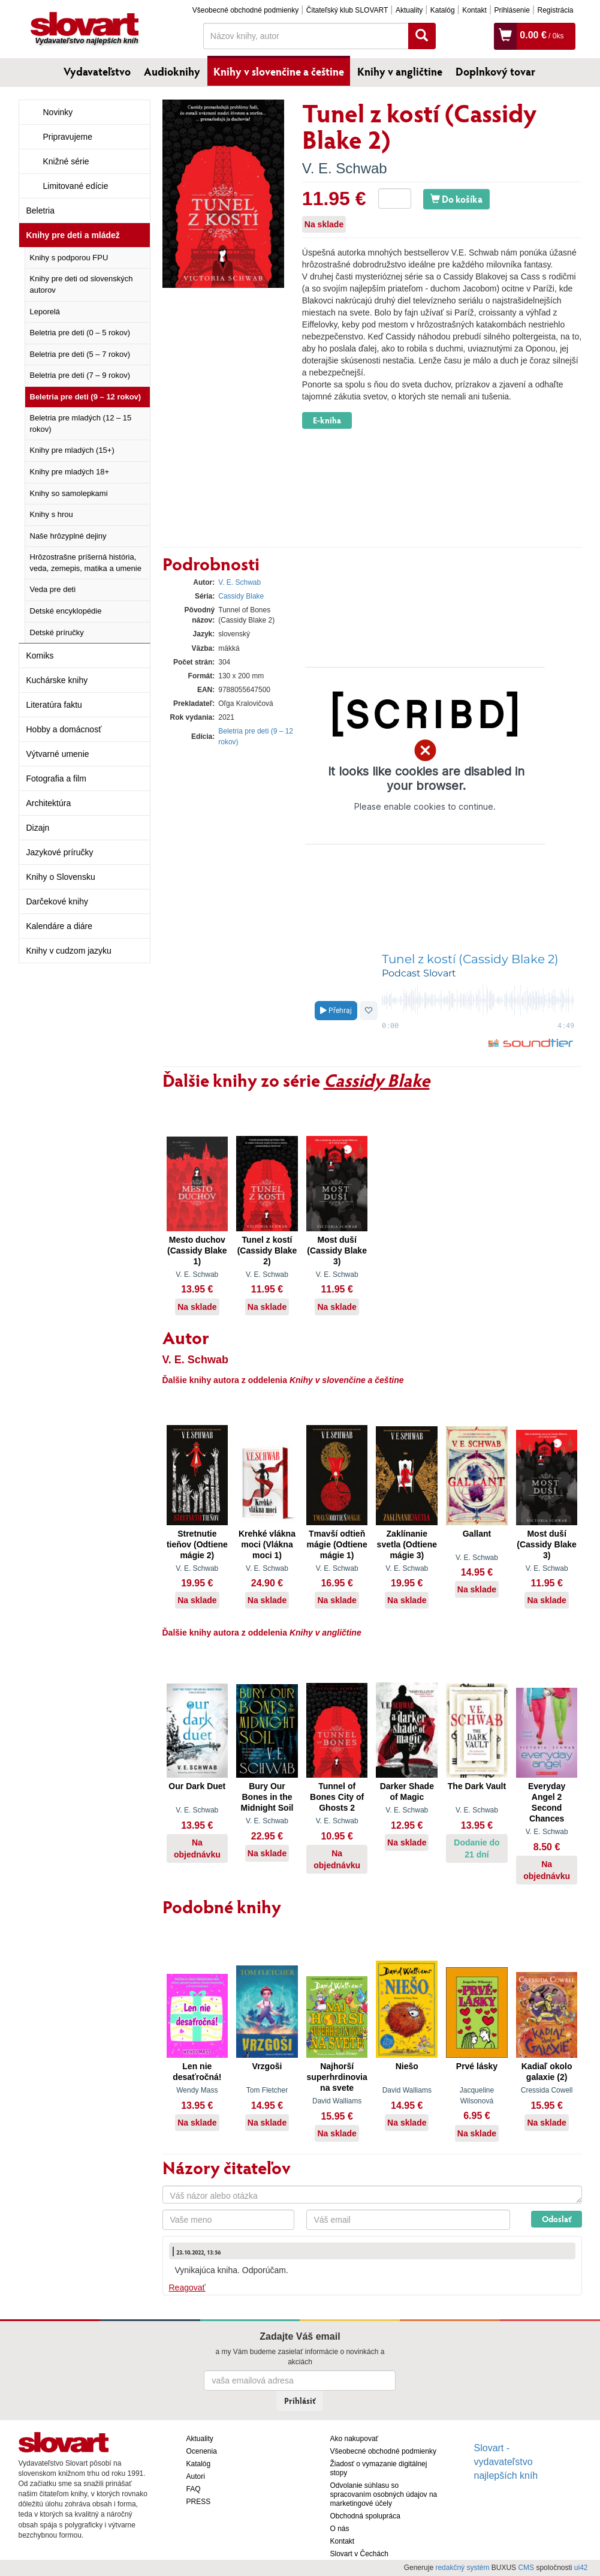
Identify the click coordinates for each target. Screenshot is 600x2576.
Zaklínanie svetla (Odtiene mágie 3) (407, 1544)
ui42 (581, 2567)
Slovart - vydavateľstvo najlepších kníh (506, 2462)
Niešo (407, 2066)
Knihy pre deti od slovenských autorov (81, 284)
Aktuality (409, 10)
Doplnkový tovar (495, 71)
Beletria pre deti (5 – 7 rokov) (80, 354)
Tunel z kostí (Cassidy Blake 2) (267, 1250)
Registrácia (555, 10)
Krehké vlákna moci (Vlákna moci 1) (267, 1544)
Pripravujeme (67, 137)
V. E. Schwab (344, 168)
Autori (195, 2476)
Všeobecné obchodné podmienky (245, 10)
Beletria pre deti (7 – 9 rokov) (80, 375)
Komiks (40, 655)
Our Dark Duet (196, 1786)
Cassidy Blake (241, 596)
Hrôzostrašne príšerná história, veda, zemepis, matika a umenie (85, 562)
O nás (339, 2528)
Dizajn (38, 827)
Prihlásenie (511, 10)
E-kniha (327, 420)
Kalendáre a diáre (59, 926)
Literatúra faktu (54, 705)
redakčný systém (462, 2567)
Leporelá (45, 311)
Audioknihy (172, 71)
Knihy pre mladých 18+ (70, 471)
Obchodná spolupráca (365, 2516)
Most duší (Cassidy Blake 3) (337, 1250)
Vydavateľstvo (97, 71)
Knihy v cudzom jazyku (68, 950)
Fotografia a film (56, 778)
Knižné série (66, 161)
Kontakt (474, 10)
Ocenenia (201, 2451)
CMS (526, 2567)
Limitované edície (75, 186)
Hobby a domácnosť (64, 729)
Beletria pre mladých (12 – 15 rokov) (81, 423)
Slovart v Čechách (359, 2554)
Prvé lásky (477, 2066)
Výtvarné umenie (57, 754)
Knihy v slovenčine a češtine (278, 71)
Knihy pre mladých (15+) (72, 450)
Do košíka (456, 199)
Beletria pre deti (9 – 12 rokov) (85, 396)
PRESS (198, 2501)
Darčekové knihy (57, 901)
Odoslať (556, 2219)
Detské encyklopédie (66, 610)
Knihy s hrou (51, 514)
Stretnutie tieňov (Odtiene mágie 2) (197, 1544)
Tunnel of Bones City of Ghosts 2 (337, 1796)
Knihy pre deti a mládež (73, 235)
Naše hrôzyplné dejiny (68, 535)
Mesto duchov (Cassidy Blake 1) (197, 1250)
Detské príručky (57, 632)
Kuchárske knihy (57, 680)
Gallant (477, 1533)
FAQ (193, 2489)
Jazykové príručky (60, 852)
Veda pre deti (53, 589)
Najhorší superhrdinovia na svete (337, 2077)
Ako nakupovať (354, 2438)
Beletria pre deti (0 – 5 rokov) (80, 332)
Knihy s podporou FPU (69, 257)
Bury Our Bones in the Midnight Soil (267, 1796)
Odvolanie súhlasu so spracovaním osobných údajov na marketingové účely (384, 2494)
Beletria (40, 210)
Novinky (58, 112)
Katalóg (442, 10)
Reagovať (187, 2287)
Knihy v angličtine (399, 71)
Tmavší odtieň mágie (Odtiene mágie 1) (337, 1544)
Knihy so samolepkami (69, 493)
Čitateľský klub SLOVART (347, 10)
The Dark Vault (477, 1786)
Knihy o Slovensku (60, 877)
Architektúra (48, 803)
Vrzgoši (267, 2066)
